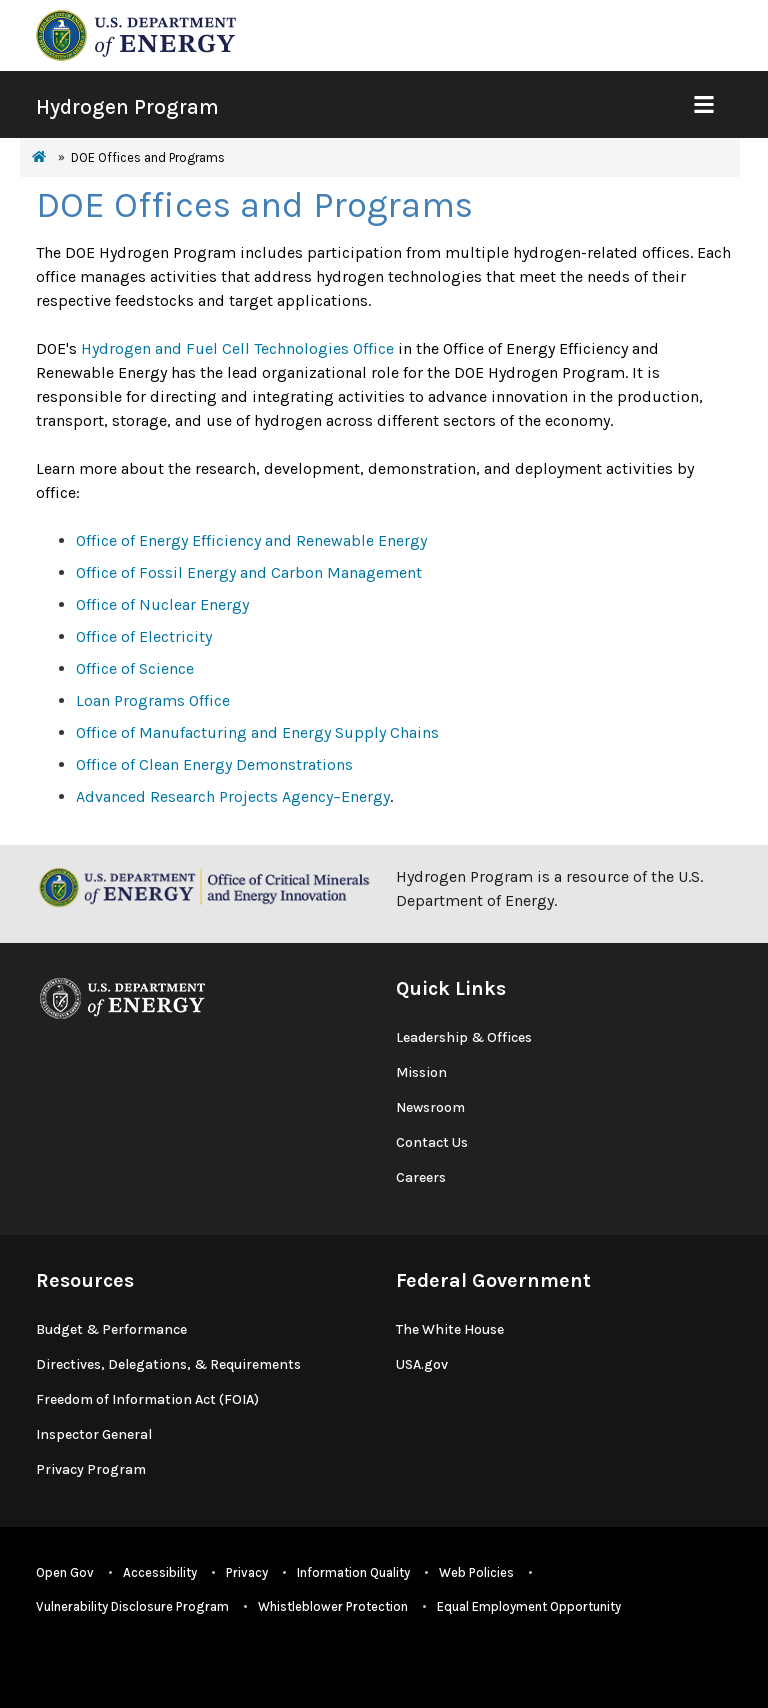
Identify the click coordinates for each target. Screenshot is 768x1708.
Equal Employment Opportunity (529, 1606)
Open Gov (65, 1572)
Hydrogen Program (127, 107)
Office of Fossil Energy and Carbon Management (249, 572)
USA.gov (422, 1364)
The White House (450, 1329)
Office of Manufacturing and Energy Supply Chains (257, 732)
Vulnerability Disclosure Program (132, 1606)
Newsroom (430, 1107)
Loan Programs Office (153, 700)
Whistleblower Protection (333, 1606)
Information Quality (353, 1572)
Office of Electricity (144, 636)
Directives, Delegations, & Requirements (168, 1364)
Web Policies (476, 1572)
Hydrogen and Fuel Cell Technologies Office (237, 348)
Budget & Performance (111, 1329)
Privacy (247, 1572)
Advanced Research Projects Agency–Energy (233, 796)
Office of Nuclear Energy (162, 604)
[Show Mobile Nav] (703, 104)
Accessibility (160, 1572)
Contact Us (432, 1142)
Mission (421, 1072)
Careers (421, 1177)
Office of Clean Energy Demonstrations (214, 764)
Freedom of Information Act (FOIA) (147, 1399)
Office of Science (135, 668)
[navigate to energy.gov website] (136, 33)
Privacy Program (91, 1469)
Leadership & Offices (464, 1037)
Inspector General (94, 1434)
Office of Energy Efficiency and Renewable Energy (251, 540)
